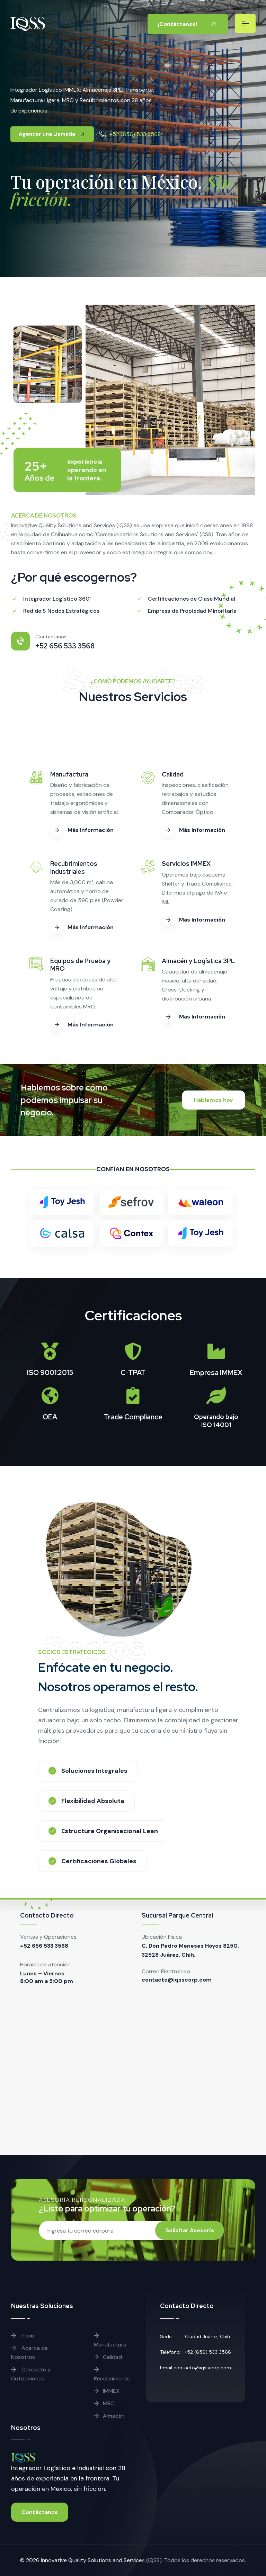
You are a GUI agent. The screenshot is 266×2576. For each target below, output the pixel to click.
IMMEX (106, 2391)
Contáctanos (39, 2512)
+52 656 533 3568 (44, 1945)
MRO (104, 2403)
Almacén (109, 2416)
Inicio (22, 2335)
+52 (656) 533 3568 (135, 134)
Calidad (108, 2357)
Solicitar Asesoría (190, 2230)
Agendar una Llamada (52, 134)
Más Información (82, 830)
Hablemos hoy (213, 1100)
